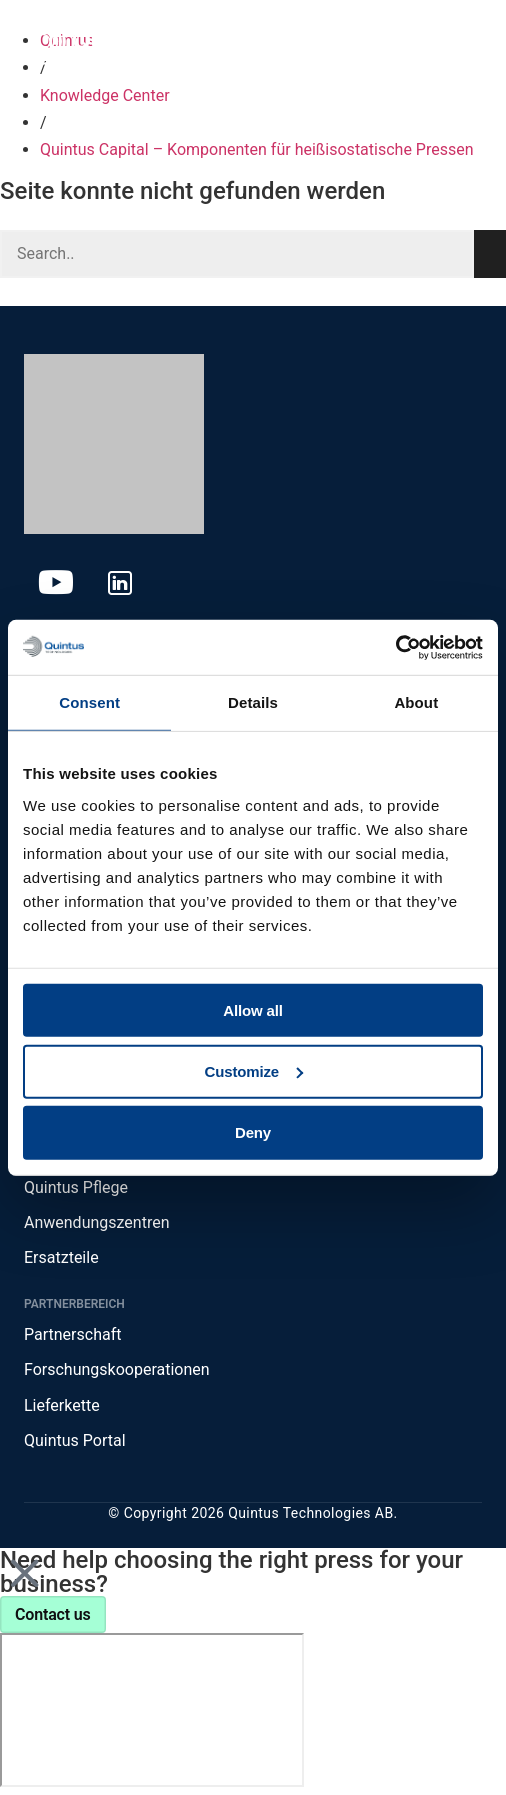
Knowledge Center (105, 95)
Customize (254, 1071)
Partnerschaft (72, 1334)
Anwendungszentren (97, 1222)
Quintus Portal (75, 1440)
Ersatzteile (61, 1257)
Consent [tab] (89, 702)
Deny (253, 1132)
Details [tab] (253, 702)
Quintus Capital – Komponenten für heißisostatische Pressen (257, 149)
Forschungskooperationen (117, 1369)
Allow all (253, 1009)
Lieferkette (62, 1405)
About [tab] (416, 702)
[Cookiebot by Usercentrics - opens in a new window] (395, 647)
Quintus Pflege (76, 1187)
